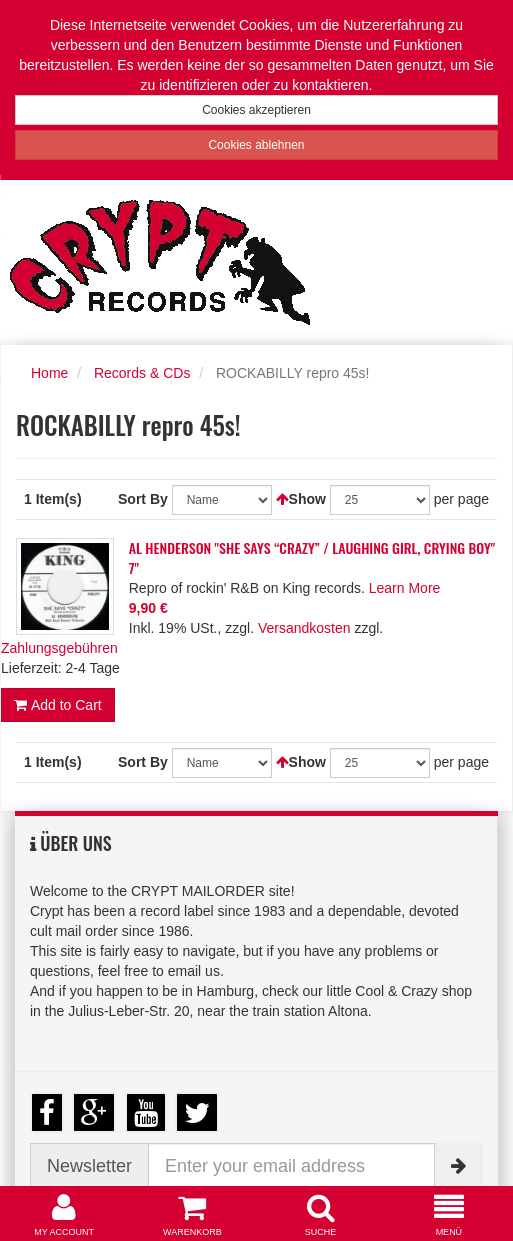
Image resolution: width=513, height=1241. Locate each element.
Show (307, 499)
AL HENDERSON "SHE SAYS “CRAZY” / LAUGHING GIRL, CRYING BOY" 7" (312, 557)
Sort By (143, 499)
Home (49, 373)
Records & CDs (142, 373)
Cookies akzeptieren (256, 110)
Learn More (405, 588)
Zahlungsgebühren (59, 648)
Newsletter (89, 1166)
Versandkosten (304, 628)
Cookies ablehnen (256, 145)
